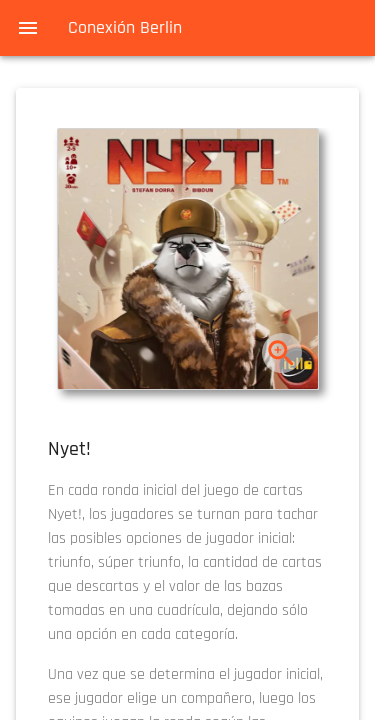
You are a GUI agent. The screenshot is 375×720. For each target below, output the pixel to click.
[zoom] (281, 353)
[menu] (28, 28)
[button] (188, 259)
